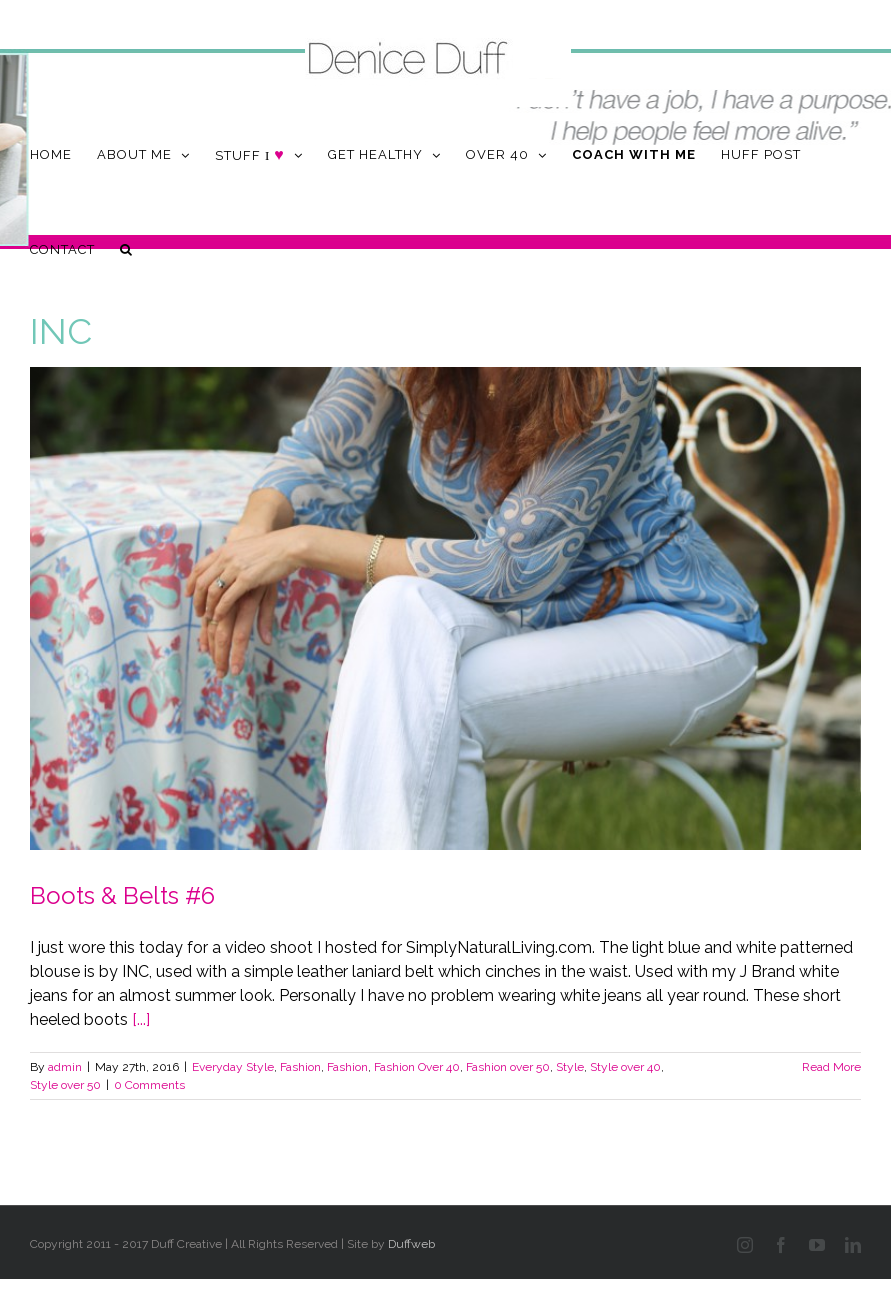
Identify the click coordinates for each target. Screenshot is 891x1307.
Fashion (300, 1067)
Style (570, 1067)
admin (65, 1067)
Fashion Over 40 (417, 1067)
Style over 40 (625, 1067)
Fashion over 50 (508, 1067)
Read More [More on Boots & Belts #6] (831, 1067)
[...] (141, 1019)
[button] (126, 249)
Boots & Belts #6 (122, 895)
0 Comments (149, 1085)
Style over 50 (65, 1085)
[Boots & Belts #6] (445, 608)
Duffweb (411, 1244)
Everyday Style (233, 1067)
